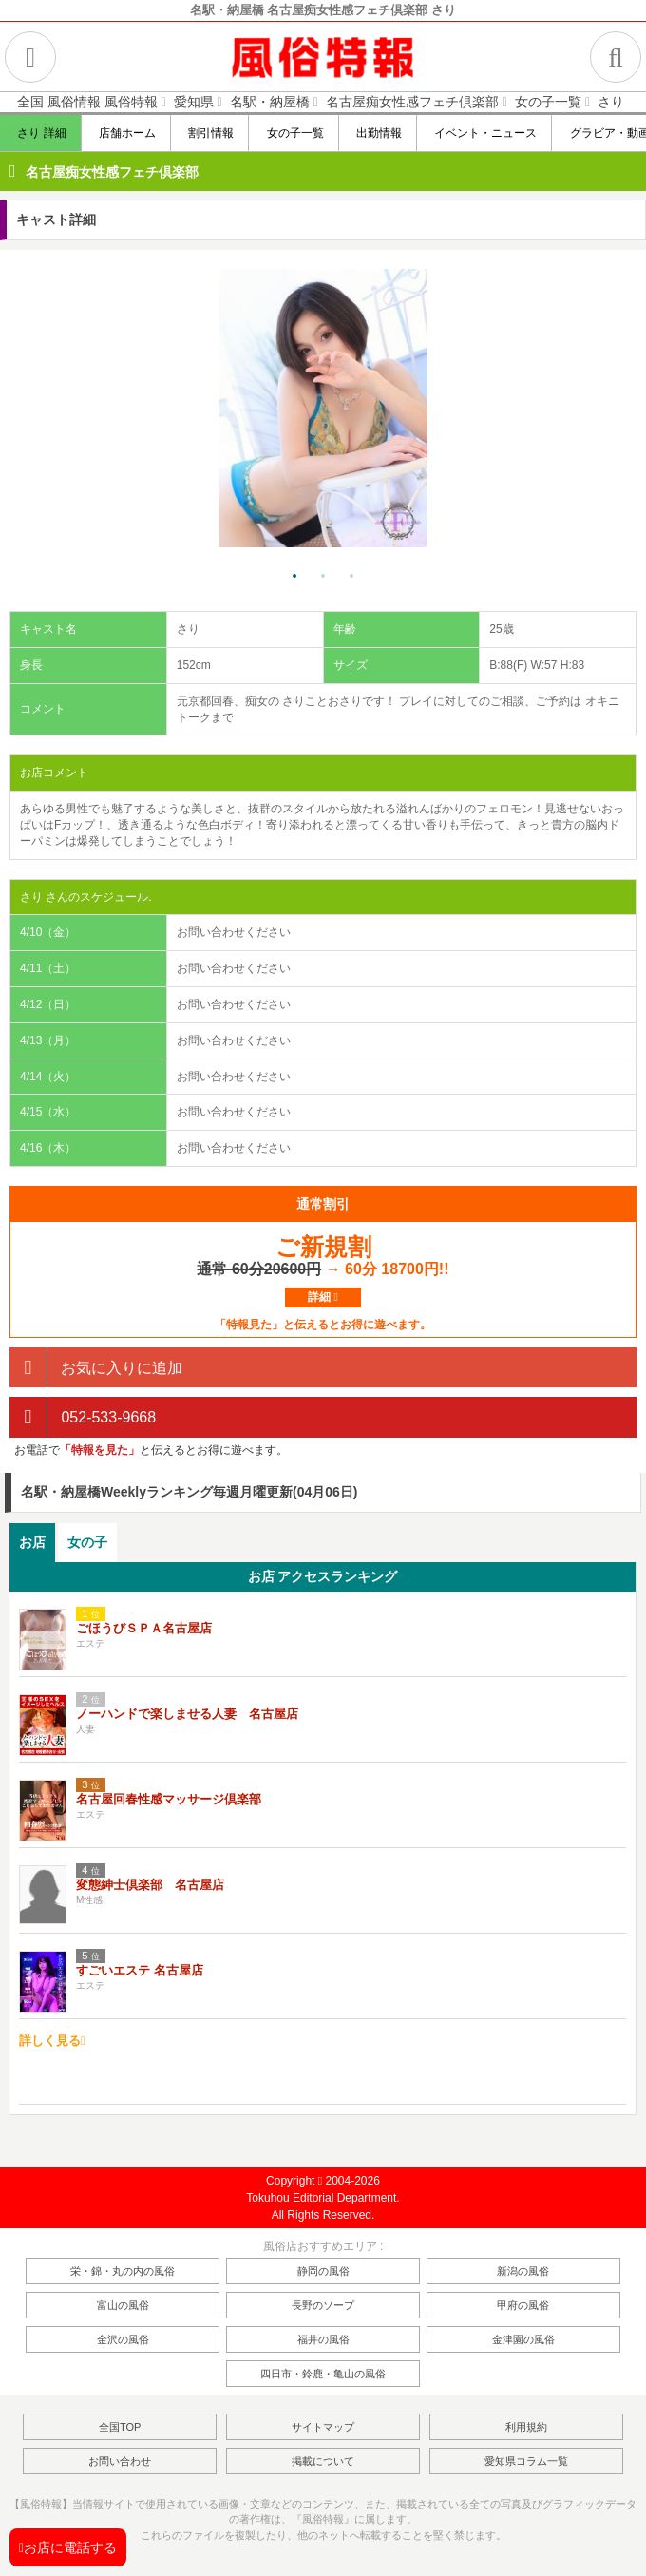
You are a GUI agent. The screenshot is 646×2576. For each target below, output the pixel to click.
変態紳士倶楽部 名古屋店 (150, 1885)
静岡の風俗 (323, 2271)
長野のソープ (323, 2305)
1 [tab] (294, 576)
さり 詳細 (40, 133)
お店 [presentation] (32, 1542)
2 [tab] (323, 576)
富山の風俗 (123, 2305)
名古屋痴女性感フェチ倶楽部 (112, 172)
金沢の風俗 (123, 2339)
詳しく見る (52, 2040)
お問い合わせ (119, 2461)
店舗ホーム (126, 133)
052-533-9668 (83, 1417)
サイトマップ (323, 2427)
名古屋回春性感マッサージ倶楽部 (168, 1799)
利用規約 (526, 2427)
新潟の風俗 (523, 2271)
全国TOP (120, 2427)
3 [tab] (351, 576)
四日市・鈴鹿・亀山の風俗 (323, 2373)
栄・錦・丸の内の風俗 (122, 2271)
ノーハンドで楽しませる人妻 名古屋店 (187, 1714)
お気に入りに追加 (96, 1367)
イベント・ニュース (484, 133)
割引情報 (209, 133)
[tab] (32, 1542)
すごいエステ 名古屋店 (139, 1970)
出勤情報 (377, 133)
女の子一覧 (293, 133)
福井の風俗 (323, 2339)
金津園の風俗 (523, 2339)
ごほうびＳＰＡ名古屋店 (144, 1628)
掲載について (323, 2461)
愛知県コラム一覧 (526, 2461)
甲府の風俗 (523, 2305)
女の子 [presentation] (87, 1542)
